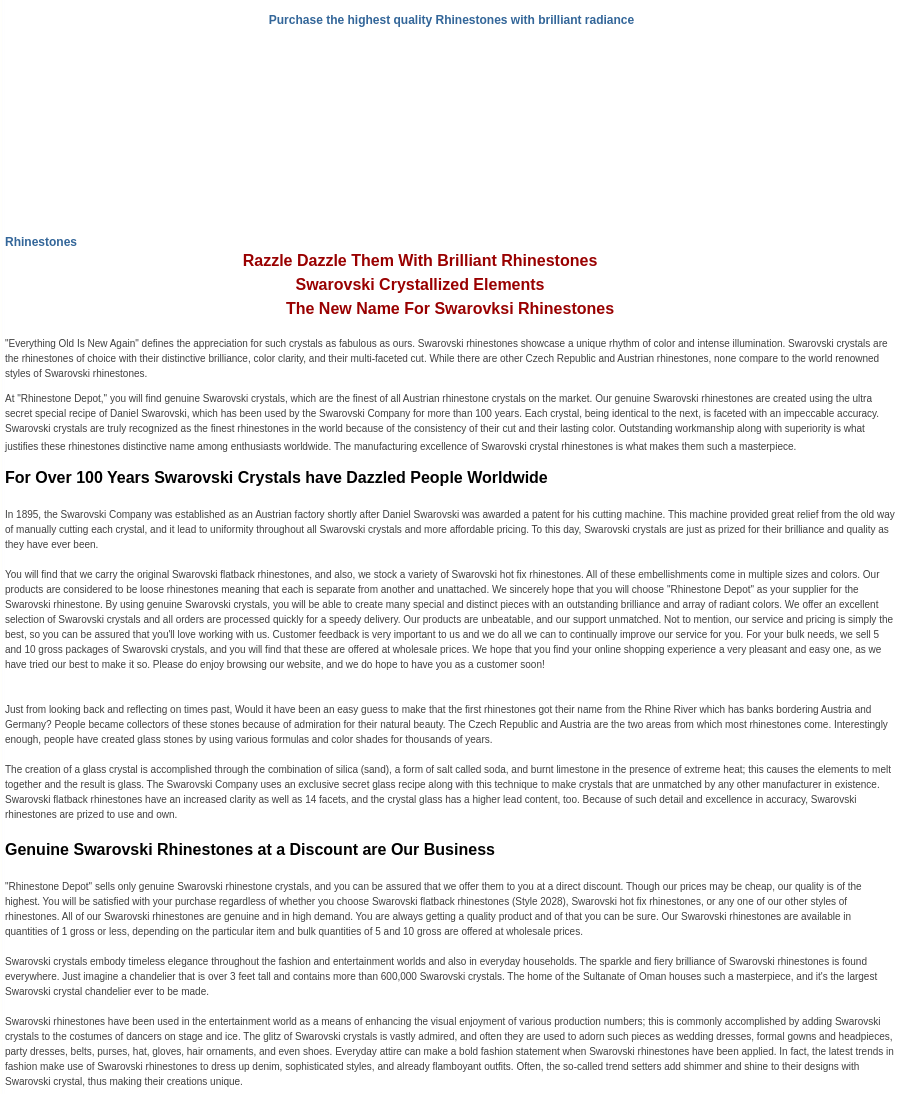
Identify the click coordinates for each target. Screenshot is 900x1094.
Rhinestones (41, 242)
